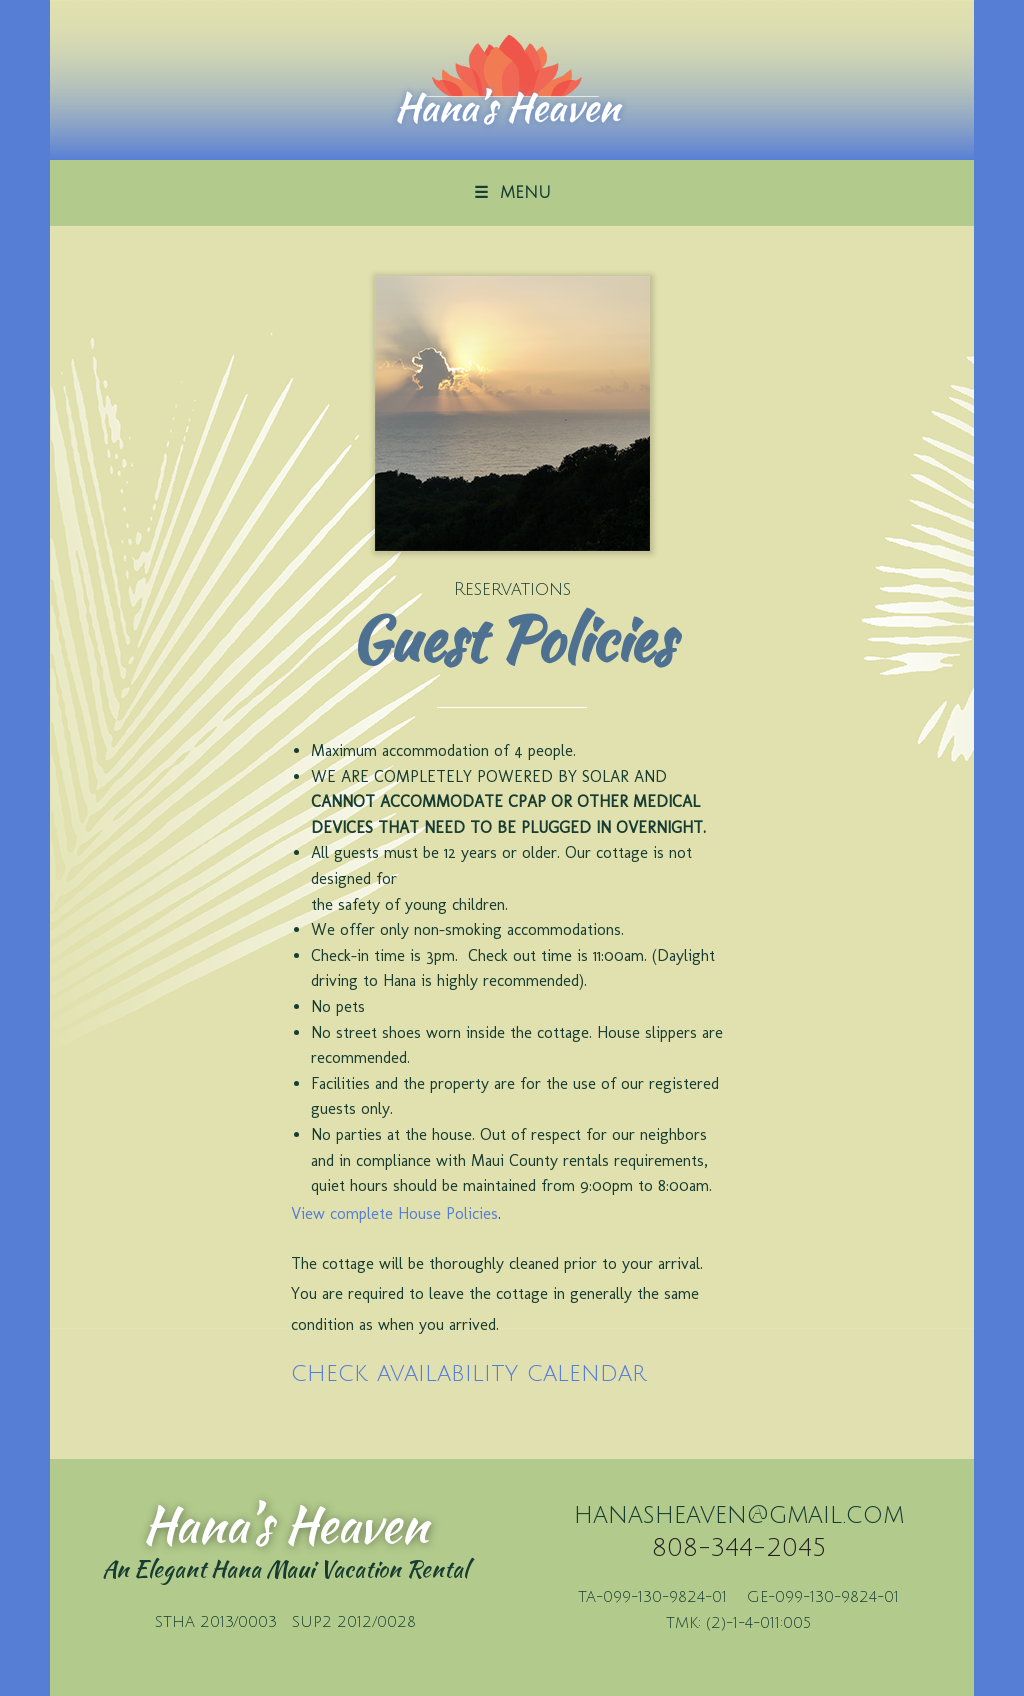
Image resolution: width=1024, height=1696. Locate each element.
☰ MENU (512, 193)
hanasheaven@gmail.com (739, 1515)
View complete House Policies (394, 1213)
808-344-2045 (739, 1548)
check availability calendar (468, 1373)
